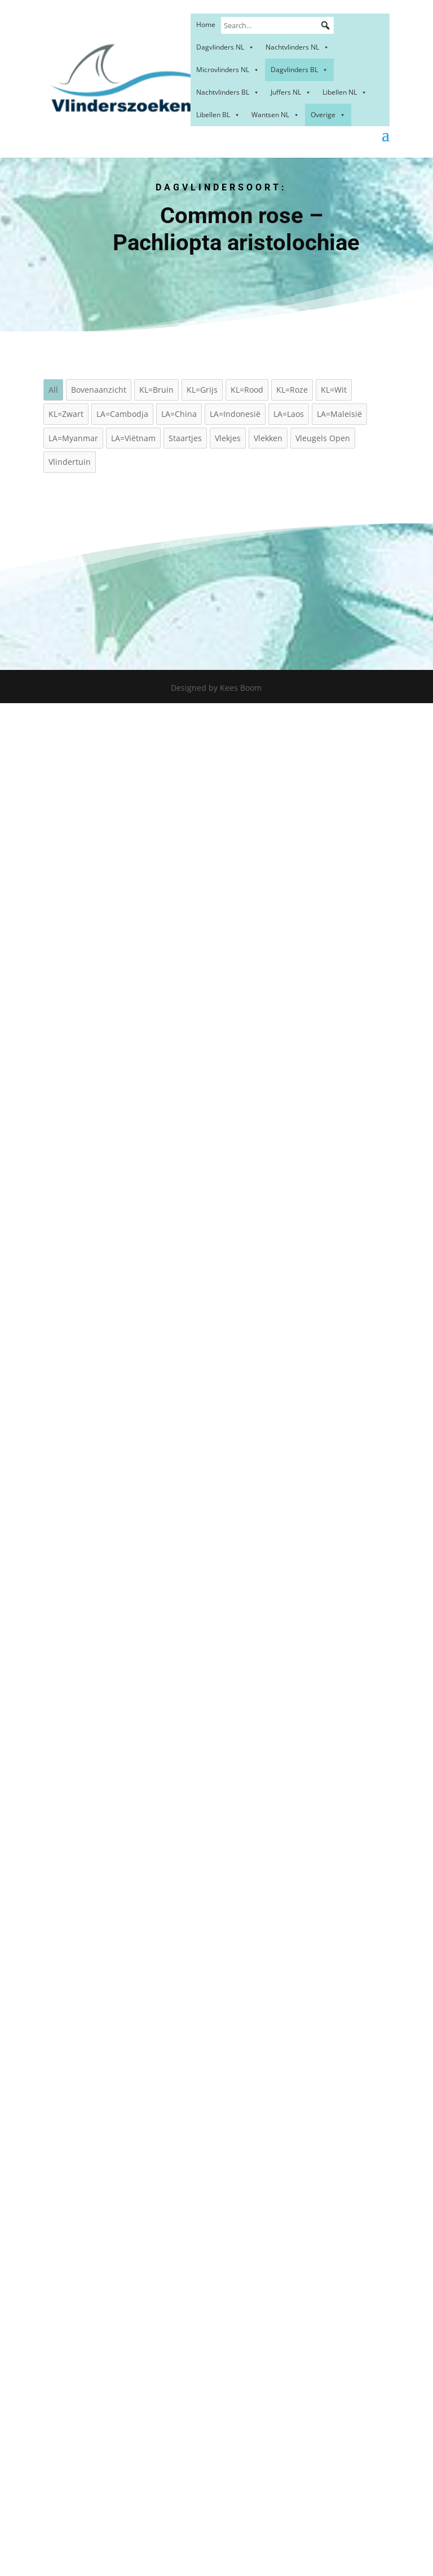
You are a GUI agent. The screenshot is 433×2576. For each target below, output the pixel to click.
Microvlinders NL (227, 69)
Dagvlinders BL (299, 69)
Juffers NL (291, 92)
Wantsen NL (275, 114)
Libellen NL (344, 92)
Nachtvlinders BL (227, 92)
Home (205, 24)
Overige (328, 114)
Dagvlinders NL (225, 47)
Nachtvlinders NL (297, 47)
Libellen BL (218, 114)
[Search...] (277, 25)
